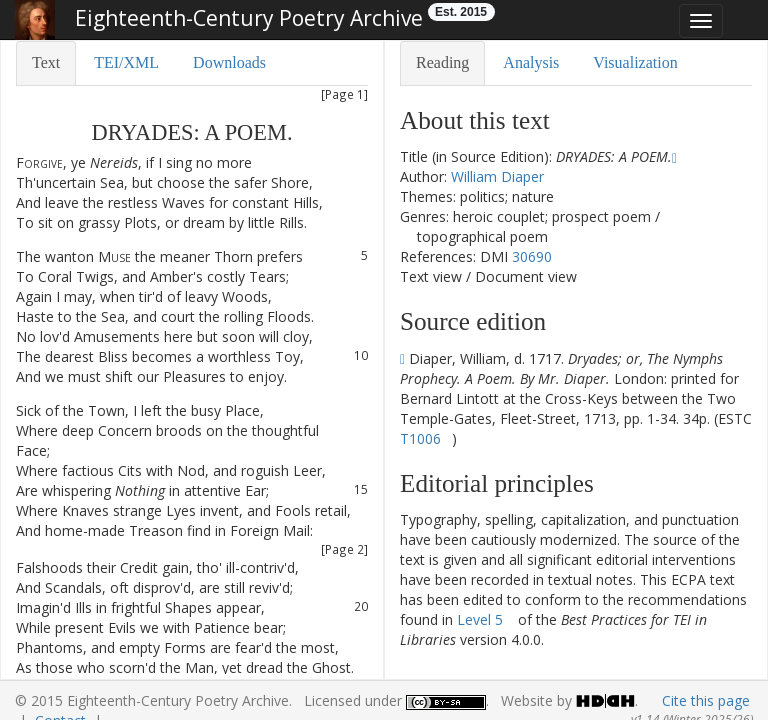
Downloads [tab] (229, 62)
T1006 (420, 438)
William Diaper (497, 176)
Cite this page (706, 700)
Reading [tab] (442, 62)
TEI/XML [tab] (126, 62)
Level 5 (480, 619)
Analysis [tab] (531, 62)
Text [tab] (46, 62)
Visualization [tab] (635, 62)
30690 (532, 256)
